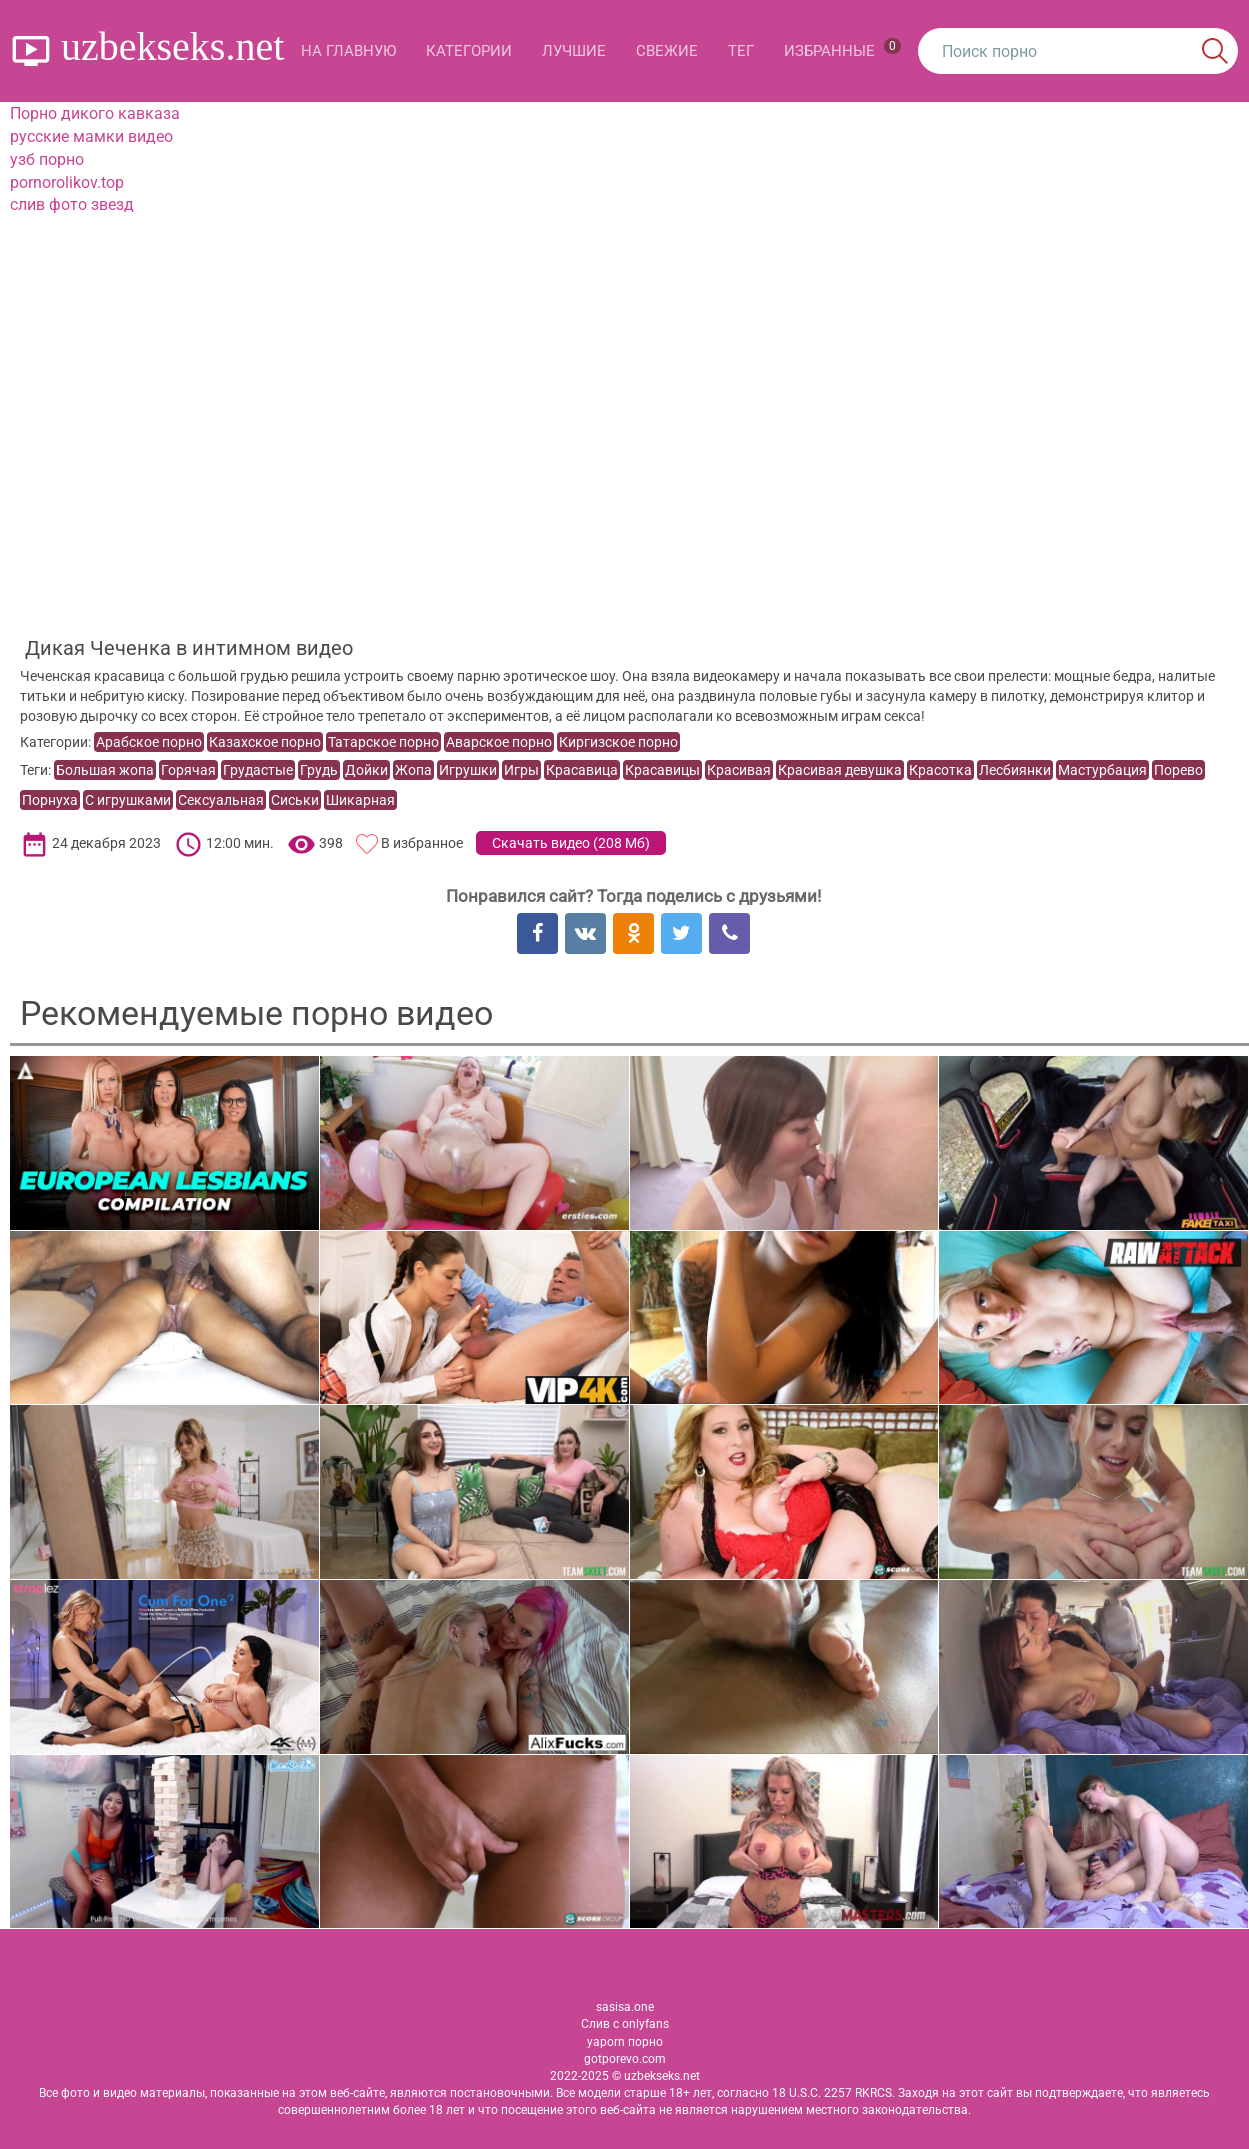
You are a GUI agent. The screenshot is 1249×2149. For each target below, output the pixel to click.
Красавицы (662, 770)
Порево (1178, 770)
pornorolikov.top (67, 182)
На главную (348, 51)
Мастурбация (1102, 770)
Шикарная (360, 800)
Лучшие (574, 51)
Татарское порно (383, 742)
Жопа (413, 770)
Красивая (739, 770)
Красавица (582, 770)
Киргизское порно (618, 742)
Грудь (319, 770)
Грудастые (258, 770)
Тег (741, 51)
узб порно (47, 159)
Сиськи (295, 800)
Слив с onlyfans (625, 2024)
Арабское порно (149, 742)
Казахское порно (265, 742)
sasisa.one (625, 2007)
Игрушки (468, 770)
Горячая (188, 770)
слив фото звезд (72, 204)
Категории (469, 51)
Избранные (842, 49)
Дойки (366, 770)
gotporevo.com (625, 2059)
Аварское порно (499, 742)
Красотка (940, 770)
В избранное (422, 843)
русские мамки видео (91, 136)
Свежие (667, 51)
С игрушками (128, 800)
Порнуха (50, 800)
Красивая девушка (840, 770)
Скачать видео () (571, 843)
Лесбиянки (1015, 770)
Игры (521, 770)
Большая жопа (105, 770)
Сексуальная (221, 800)
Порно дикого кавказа (95, 113)
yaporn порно (625, 2042)
